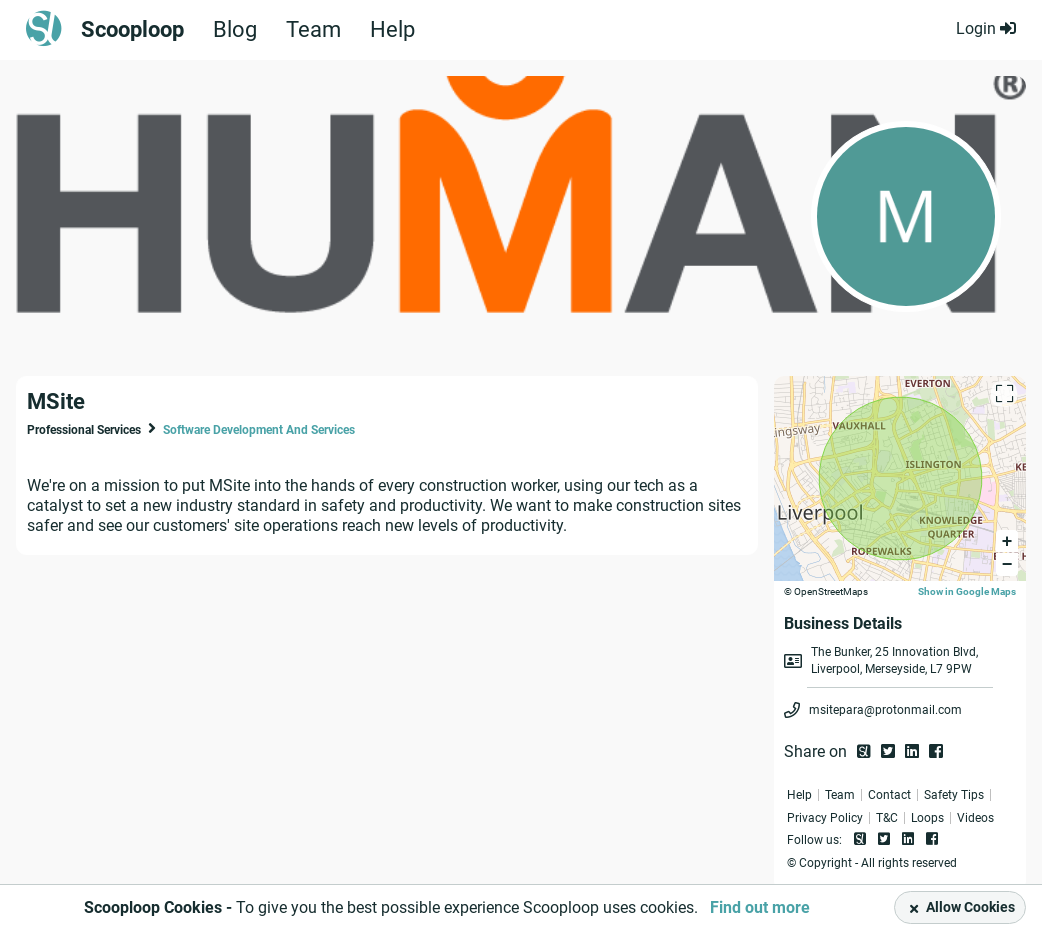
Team (313, 30)
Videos (975, 818)
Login (986, 28)
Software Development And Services (259, 430)
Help (392, 30)
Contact (889, 795)
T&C (887, 818)
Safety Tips (954, 795)
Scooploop (132, 30)
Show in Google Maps (967, 591)
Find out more (760, 907)
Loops (927, 818)
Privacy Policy (825, 818)
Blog (235, 30)
